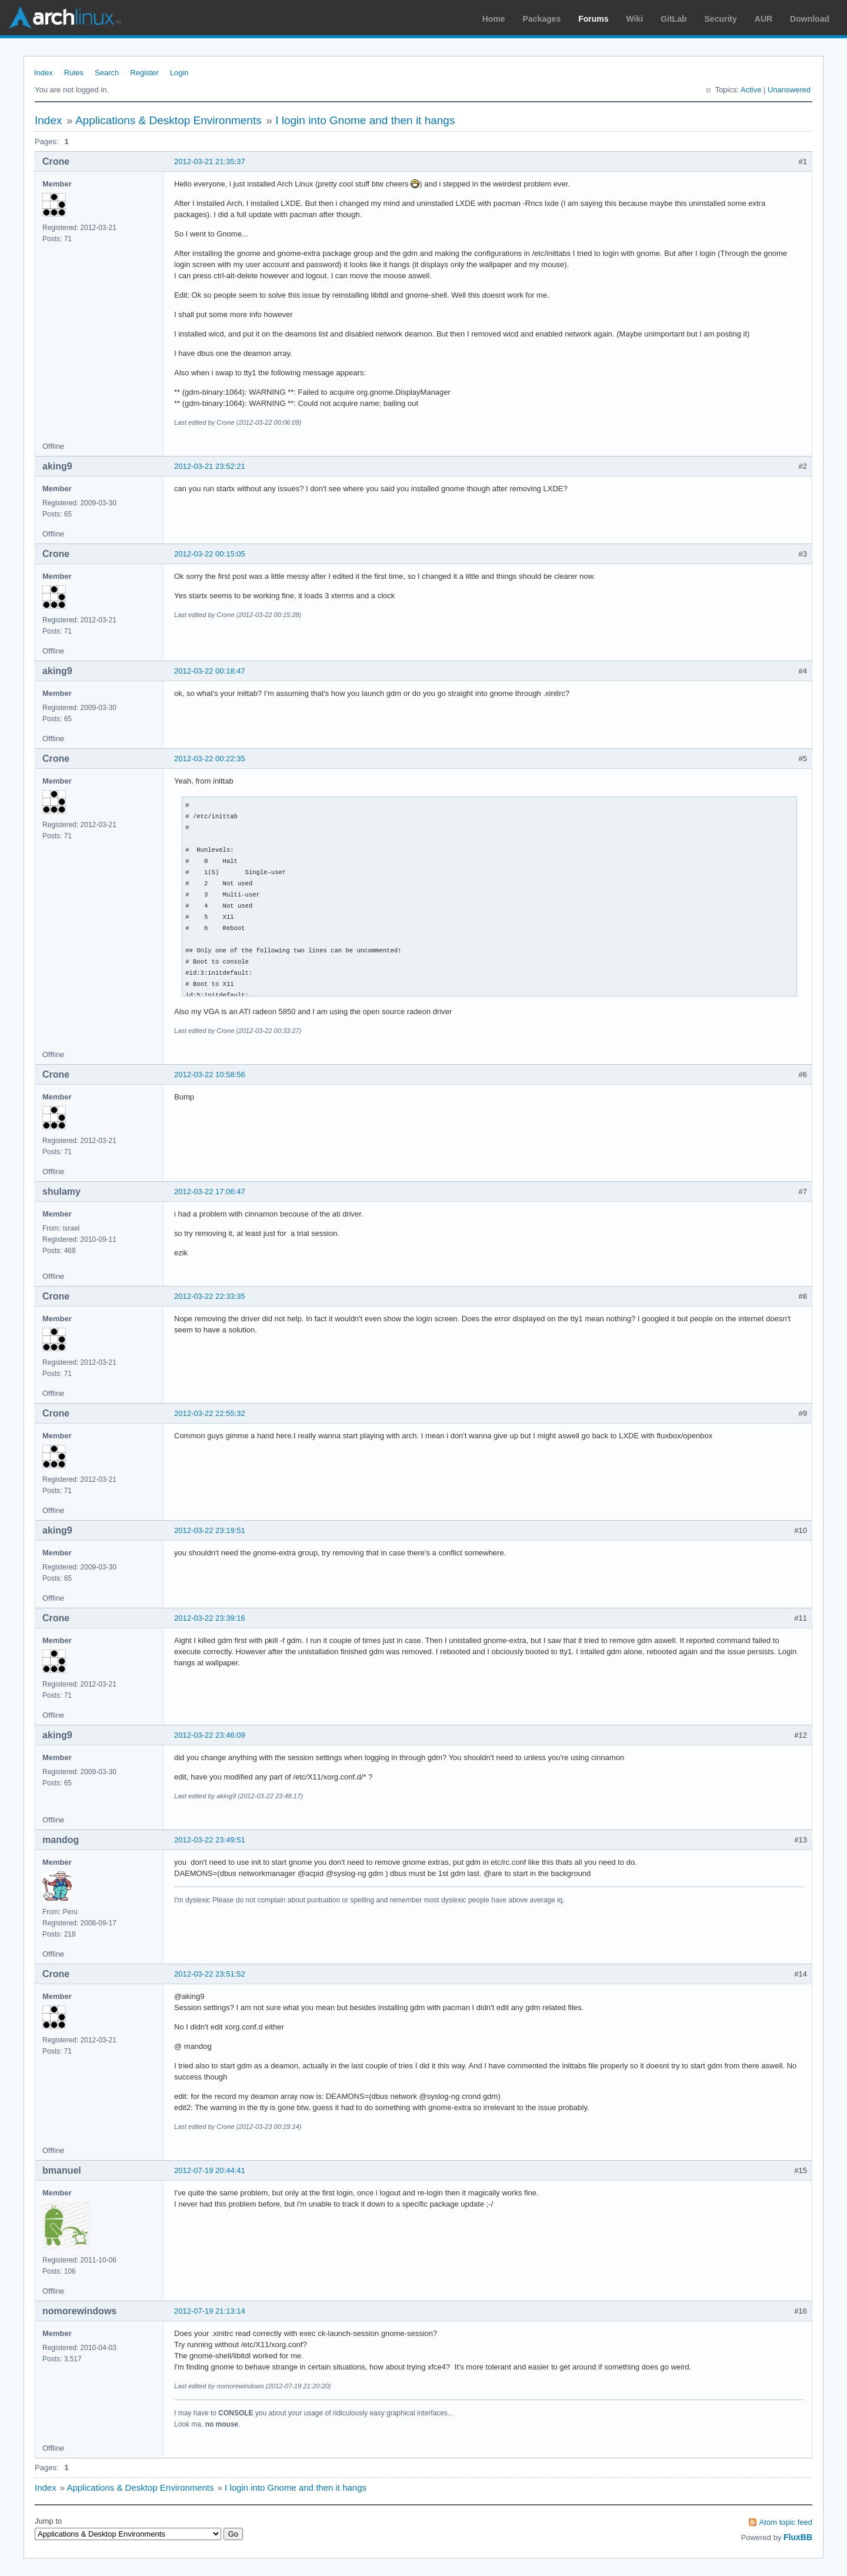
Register (144, 72)
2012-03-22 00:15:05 (209, 553)
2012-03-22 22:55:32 (209, 1413)
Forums (593, 19)
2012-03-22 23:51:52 (209, 1974)
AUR (763, 19)
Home (493, 19)
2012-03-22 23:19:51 (209, 1530)
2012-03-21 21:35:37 (209, 161)
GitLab (673, 19)
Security (721, 19)
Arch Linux (65, 17)
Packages (542, 19)
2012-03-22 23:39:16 (209, 1618)
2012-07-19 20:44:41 (209, 2170)
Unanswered (789, 89)
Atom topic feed (785, 2522)
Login (179, 72)
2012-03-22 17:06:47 (209, 1191)
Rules (74, 72)
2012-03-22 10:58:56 (209, 1074)
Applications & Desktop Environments (168, 120)
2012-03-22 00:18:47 (209, 671)
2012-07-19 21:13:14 (209, 2311)
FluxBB (797, 2537)
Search (107, 72)
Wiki (634, 19)
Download (809, 19)
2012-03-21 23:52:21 (209, 466)
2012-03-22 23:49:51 (209, 1839)
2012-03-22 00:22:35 (209, 758)
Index (43, 72)
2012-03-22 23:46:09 (209, 1735)
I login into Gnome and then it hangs (365, 120)
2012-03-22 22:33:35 (209, 1296)
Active (751, 89)
